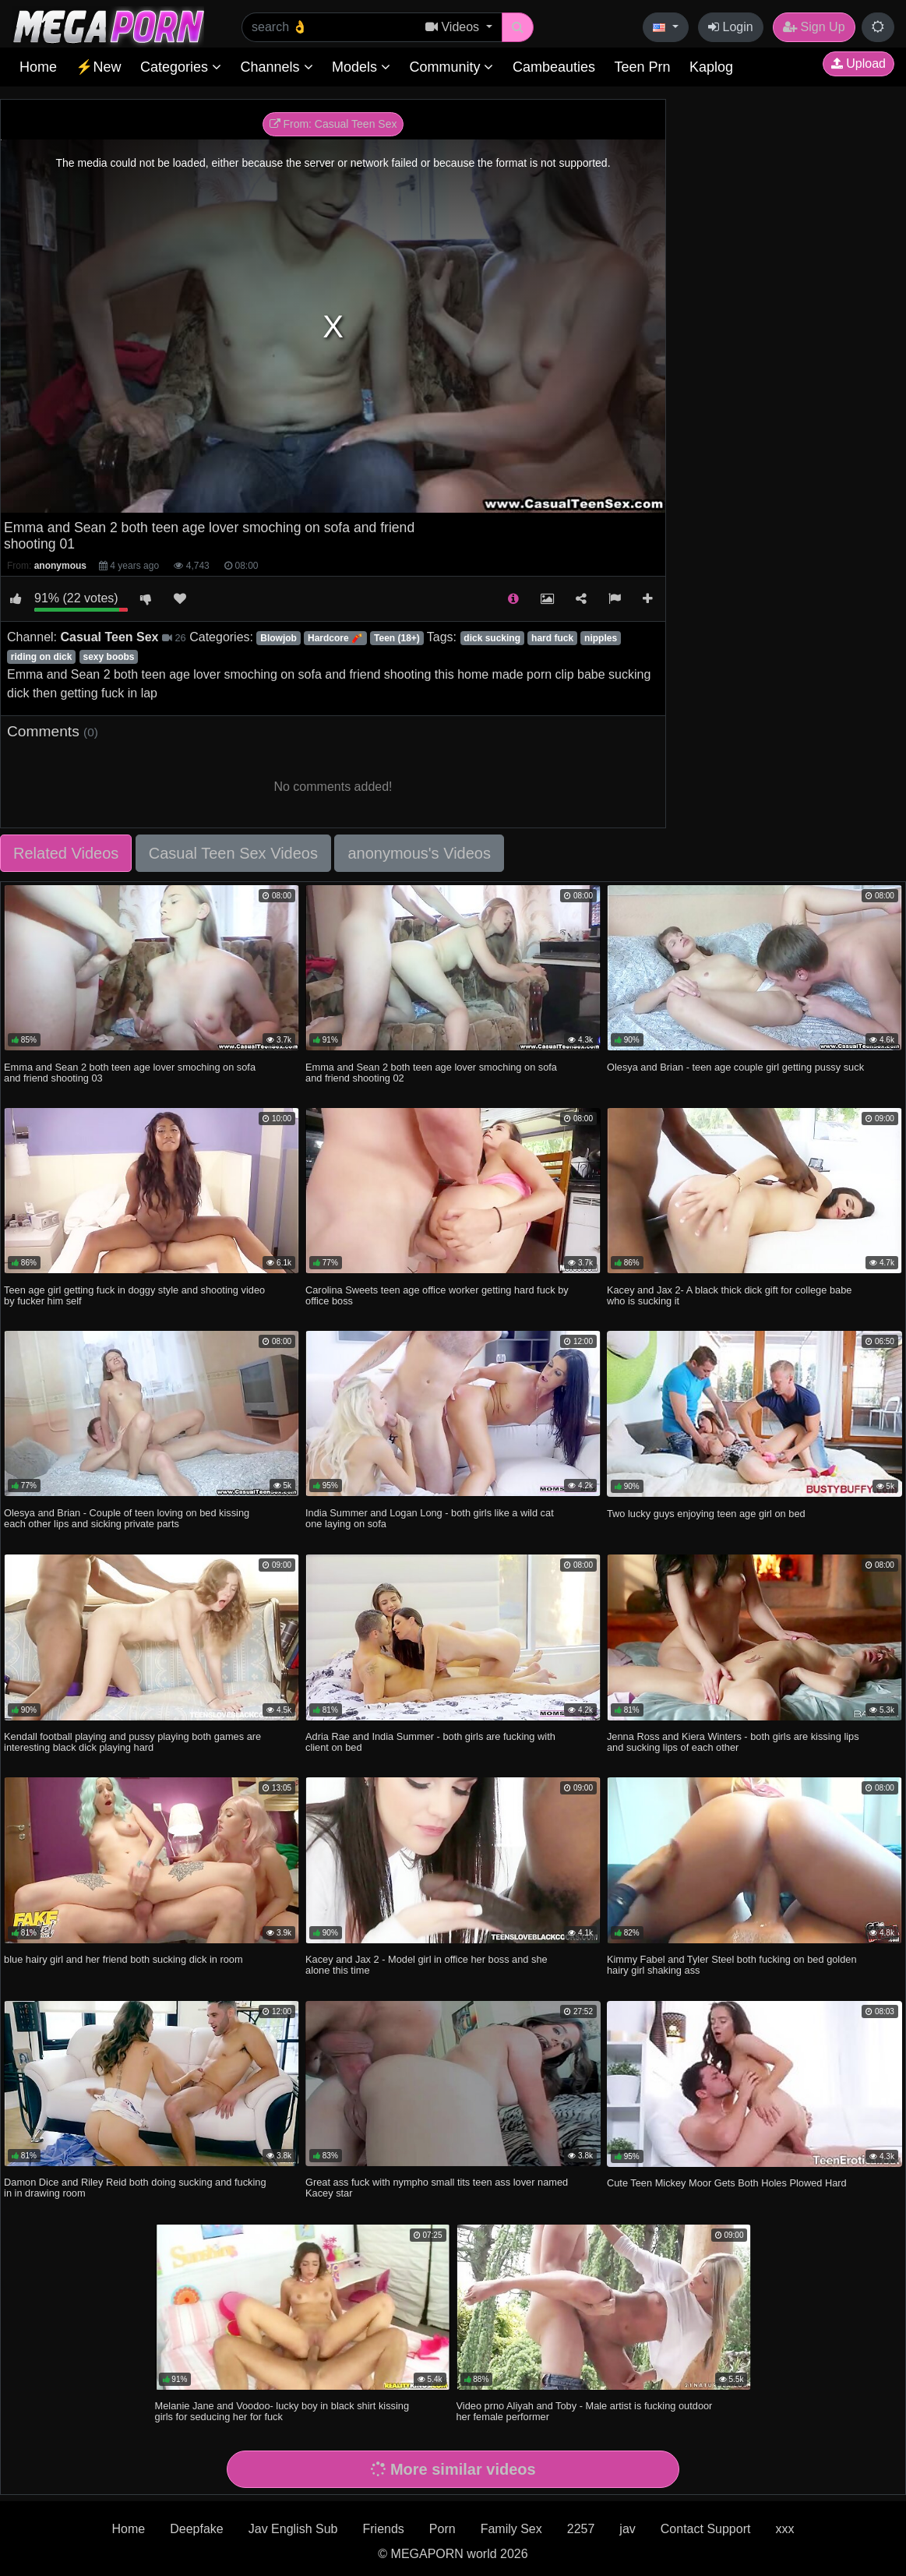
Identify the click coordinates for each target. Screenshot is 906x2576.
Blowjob (278, 638)
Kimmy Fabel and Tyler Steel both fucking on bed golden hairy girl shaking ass (732, 1964)
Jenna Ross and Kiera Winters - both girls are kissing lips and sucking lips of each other (733, 1742)
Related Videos (65, 853)
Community (451, 67)
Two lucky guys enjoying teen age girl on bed (706, 1513)
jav (627, 2528)
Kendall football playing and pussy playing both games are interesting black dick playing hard (132, 1742)
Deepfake (197, 2528)
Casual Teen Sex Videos (233, 853)
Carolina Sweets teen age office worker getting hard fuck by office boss (437, 1295)
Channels (276, 67)
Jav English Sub (293, 2528)
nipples (600, 638)
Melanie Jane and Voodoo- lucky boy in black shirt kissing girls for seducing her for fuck (282, 2411)
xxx (784, 2528)
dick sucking (492, 638)
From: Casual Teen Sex (333, 124)
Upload (858, 63)
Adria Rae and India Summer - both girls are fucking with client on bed (430, 1742)
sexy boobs (109, 656)
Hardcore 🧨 (335, 638)
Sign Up (813, 27)
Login (730, 27)
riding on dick (41, 656)
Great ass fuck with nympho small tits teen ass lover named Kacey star (436, 2187)
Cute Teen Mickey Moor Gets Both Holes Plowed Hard (727, 2183)
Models (361, 67)
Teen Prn (642, 67)
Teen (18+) (397, 638)
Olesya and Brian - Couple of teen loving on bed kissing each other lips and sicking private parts (126, 1518)
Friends (383, 2528)
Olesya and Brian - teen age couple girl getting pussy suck (735, 1067)
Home (38, 67)
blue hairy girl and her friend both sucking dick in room (123, 1959)
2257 (581, 2528)
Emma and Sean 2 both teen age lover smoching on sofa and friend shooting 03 (130, 1072)
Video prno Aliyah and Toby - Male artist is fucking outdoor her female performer (585, 2411)
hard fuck (552, 638)
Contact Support (706, 2528)
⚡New (98, 67)
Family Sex (511, 2528)
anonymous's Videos (419, 853)
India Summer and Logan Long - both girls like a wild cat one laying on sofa (429, 1518)
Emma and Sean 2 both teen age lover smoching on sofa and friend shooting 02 (431, 1072)
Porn (442, 2528)
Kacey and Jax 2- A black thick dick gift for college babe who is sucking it (729, 1295)
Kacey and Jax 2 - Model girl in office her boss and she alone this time (426, 1964)
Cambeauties (554, 67)
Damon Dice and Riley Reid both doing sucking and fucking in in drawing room (135, 2187)
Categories (180, 67)
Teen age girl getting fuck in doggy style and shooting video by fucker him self (134, 1295)
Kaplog (711, 67)
